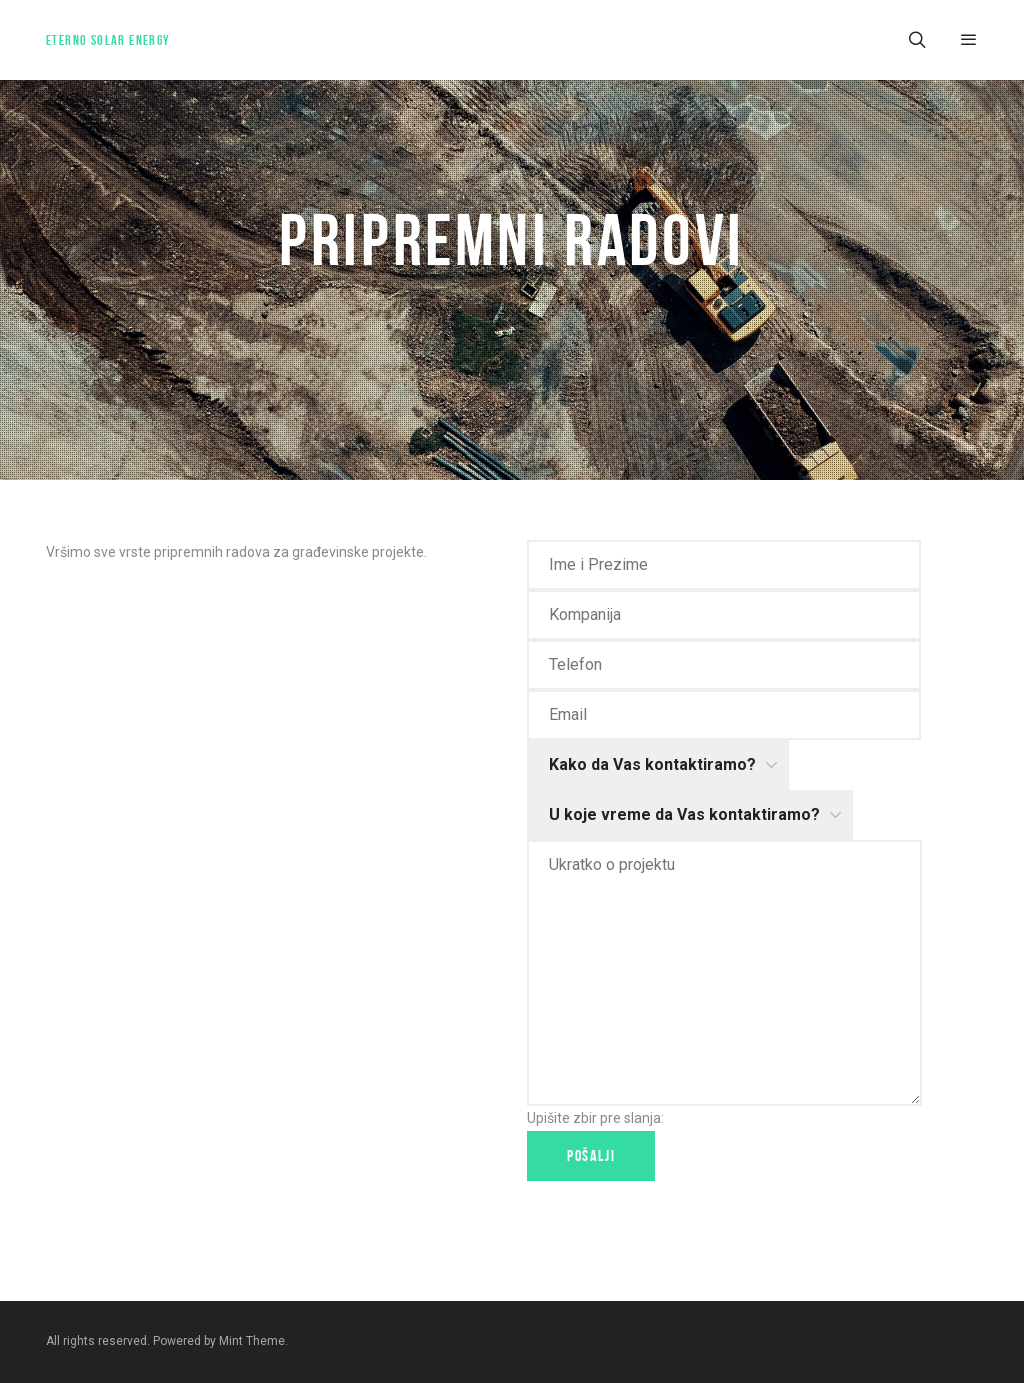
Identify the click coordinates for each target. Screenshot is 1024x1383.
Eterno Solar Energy (108, 40)
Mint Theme (252, 1341)
